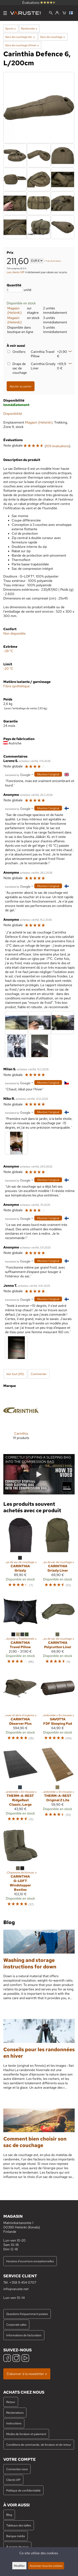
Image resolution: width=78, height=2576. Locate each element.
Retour (10, 2402)
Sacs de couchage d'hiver (22, 45)
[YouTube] (25, 2358)
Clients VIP (13, 2480)
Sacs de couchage (52, 37)
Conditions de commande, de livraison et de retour (38, 2445)
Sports (10, 28)
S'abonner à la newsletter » (27, 2374)
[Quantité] (15, 289)
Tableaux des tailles (18, 2525)
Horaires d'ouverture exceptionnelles (30, 2261)
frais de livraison (53, 261)
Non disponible (14, 633)
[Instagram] (16, 2358)
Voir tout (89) (15, 1374)
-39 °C (8, 651)
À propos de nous (17, 2547)
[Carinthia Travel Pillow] (20, 1631)
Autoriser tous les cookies (46, 2566)
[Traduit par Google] (17, 774)
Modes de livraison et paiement (26, 2434)
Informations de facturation (23, 2335)
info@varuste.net (15, 2289)
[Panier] (64, 13)
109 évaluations (57, 446)
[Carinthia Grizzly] (20, 1554)
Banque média (15, 2536)
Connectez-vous (17, 2469)
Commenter (39, 1374)
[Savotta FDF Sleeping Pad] (58, 1707)
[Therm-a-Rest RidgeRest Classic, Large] (20, 1786)
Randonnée (29, 28)
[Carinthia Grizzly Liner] (58, 1554)
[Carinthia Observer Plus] (20, 1707)
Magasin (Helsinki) (14, 310)
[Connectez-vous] (57, 12)
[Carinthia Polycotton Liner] (58, 1631)
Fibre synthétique (16, 686)
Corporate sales (16, 2324)
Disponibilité (12, 413)
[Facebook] (7, 2358)
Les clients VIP (16, 272)
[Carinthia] (21, 1419)
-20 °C (8, 668)
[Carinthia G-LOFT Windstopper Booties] (20, 1869)
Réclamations (15, 2413)
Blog (9, 2515)
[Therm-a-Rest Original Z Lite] (58, 1786)
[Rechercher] (51, 13)
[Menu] (5, 13)
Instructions (13, 2423)
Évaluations (39, 2)
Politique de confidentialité (23, 2490)
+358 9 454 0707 (22, 2282)
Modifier (19, 2566)
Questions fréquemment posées (27, 2314)
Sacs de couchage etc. (20, 37)
